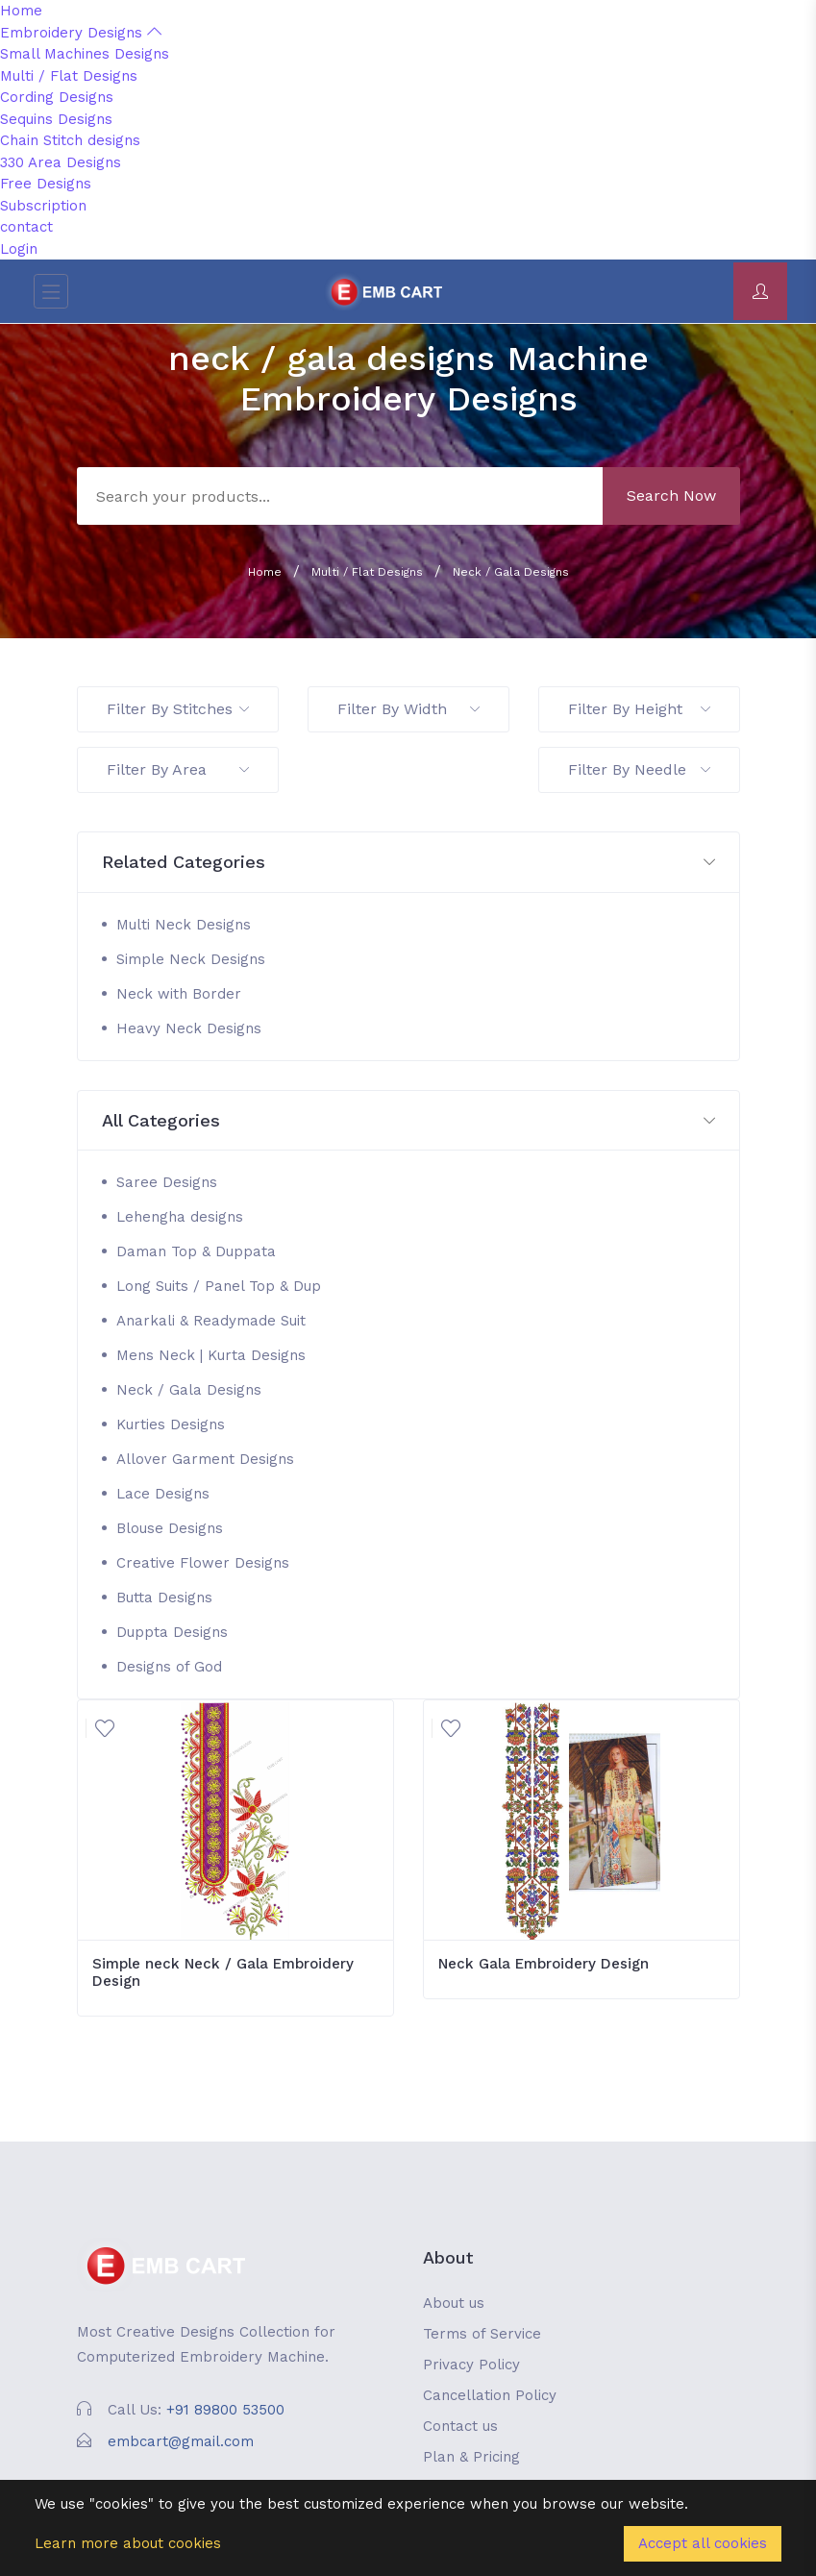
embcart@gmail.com (181, 2441)
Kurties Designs (170, 1424)
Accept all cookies (702, 2543)
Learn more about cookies (128, 2543)
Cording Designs (56, 97)
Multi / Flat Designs (68, 76)
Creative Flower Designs (202, 1563)
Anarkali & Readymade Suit (211, 1320)
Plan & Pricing (471, 2456)
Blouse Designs (169, 1528)
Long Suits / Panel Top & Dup (218, 1286)
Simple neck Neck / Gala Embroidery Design (223, 1972)
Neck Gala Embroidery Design (543, 1963)
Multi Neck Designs (183, 924)
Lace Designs (163, 1493)
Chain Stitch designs (70, 140)
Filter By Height (639, 709)
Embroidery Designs (80, 32)
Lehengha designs (179, 1217)
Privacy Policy (471, 2364)
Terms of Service (482, 2333)
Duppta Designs (172, 1632)
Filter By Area (178, 769)
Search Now (671, 495)
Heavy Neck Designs (188, 1028)
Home (21, 10)
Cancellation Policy (489, 2395)
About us (453, 2303)
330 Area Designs (60, 162)
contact (26, 226)
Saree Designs (166, 1182)
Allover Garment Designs (205, 1459)
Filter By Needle (639, 769)
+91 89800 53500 (225, 2409)
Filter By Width (408, 709)
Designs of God (169, 1666)
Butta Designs (164, 1597)
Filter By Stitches (178, 709)
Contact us (460, 2426)
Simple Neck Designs (190, 959)
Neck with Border (178, 994)
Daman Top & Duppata (196, 1251)
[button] (408, 862)
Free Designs (45, 183)
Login (18, 249)
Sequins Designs (56, 119)
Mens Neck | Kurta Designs (211, 1355)
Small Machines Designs (84, 53)
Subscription (43, 205)
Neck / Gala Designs (511, 572)
